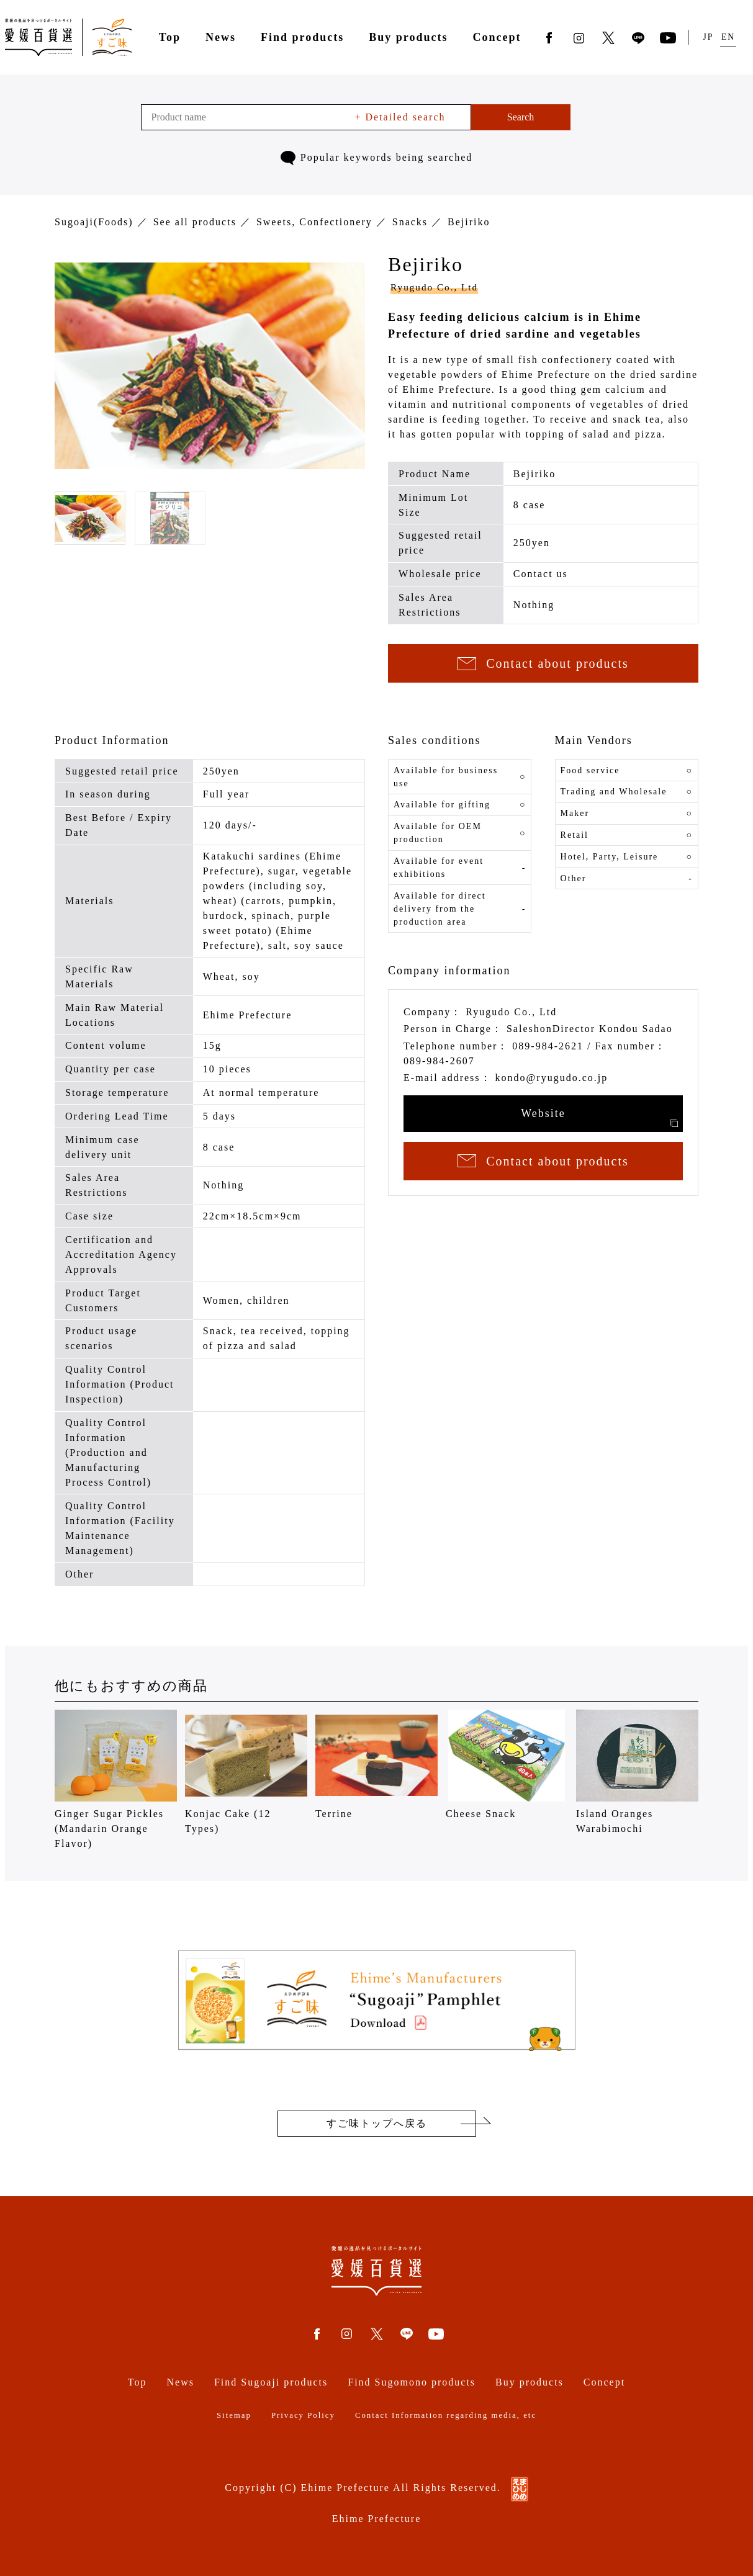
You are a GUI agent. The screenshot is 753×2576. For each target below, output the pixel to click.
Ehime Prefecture (377, 2518)
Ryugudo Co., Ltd (434, 287)
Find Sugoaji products (271, 2382)
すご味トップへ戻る (377, 2123)
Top (170, 37)
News (220, 37)
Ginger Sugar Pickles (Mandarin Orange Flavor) (116, 1779)
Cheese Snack (507, 1764)
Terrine (376, 1764)
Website (599, 1117)
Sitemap (234, 2415)
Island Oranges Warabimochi (637, 1772)
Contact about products (543, 663)
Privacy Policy (303, 2415)
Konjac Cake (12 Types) (246, 1772)
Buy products (408, 37)
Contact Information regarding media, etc (445, 2415)
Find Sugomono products (412, 2382)
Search (520, 117)
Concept (496, 37)
